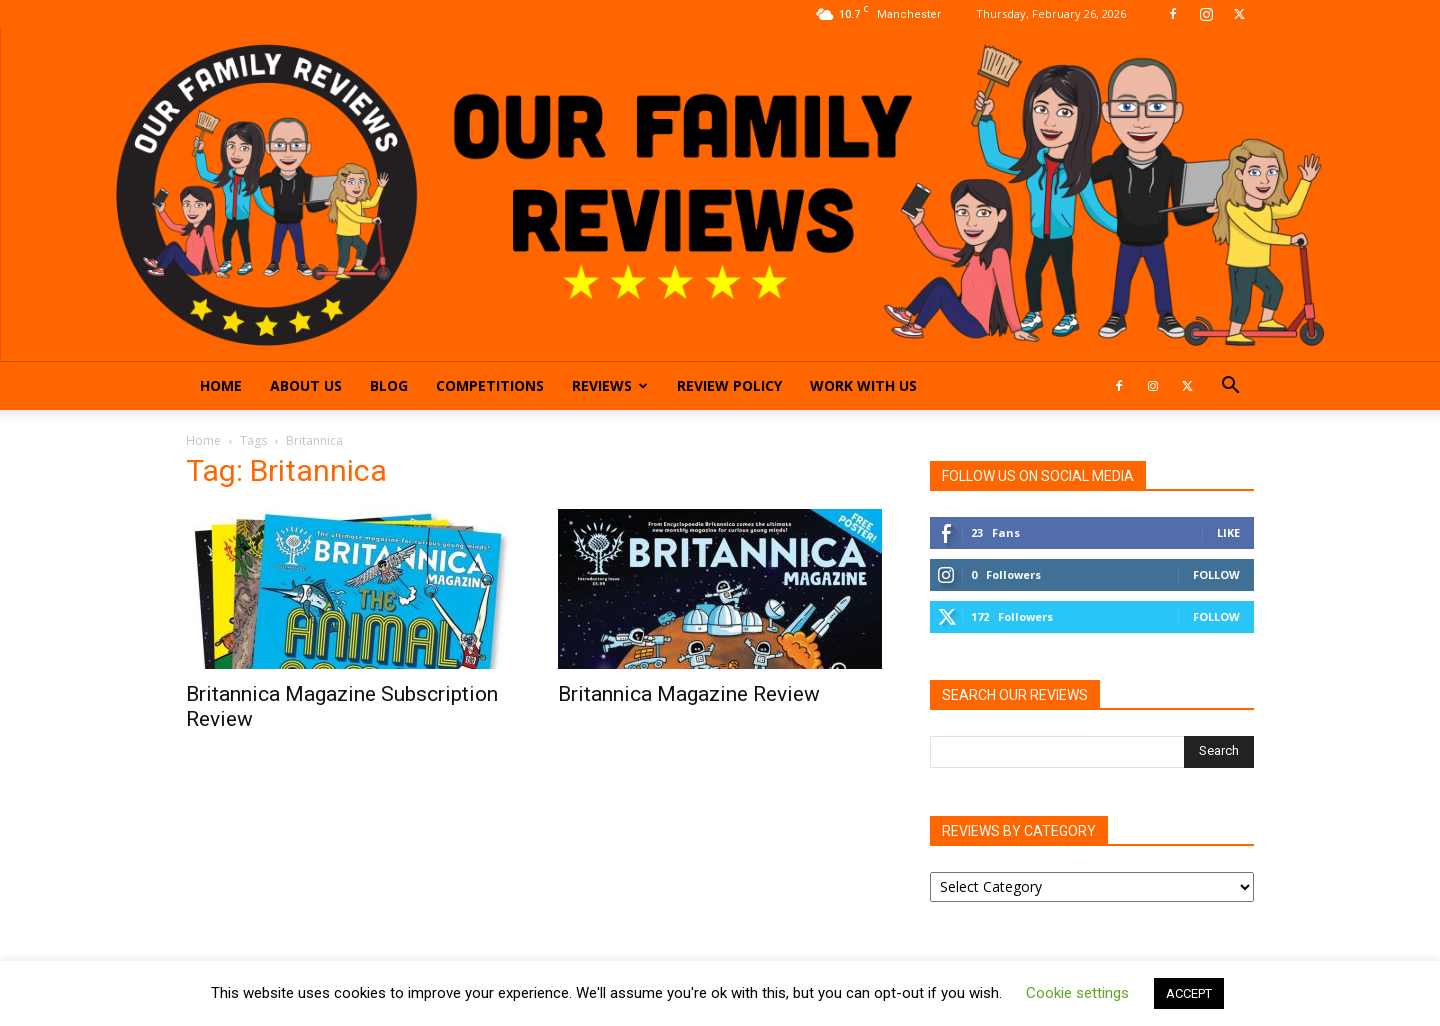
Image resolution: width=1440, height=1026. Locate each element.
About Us (306, 385)
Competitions (490, 385)
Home (221, 385)
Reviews (610, 385)
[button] (1230, 387)
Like (1228, 532)
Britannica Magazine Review (689, 694)
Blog (389, 385)
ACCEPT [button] (1189, 993)
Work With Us (863, 385)
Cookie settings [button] (1077, 993)
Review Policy (729, 385)
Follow (1216, 574)
